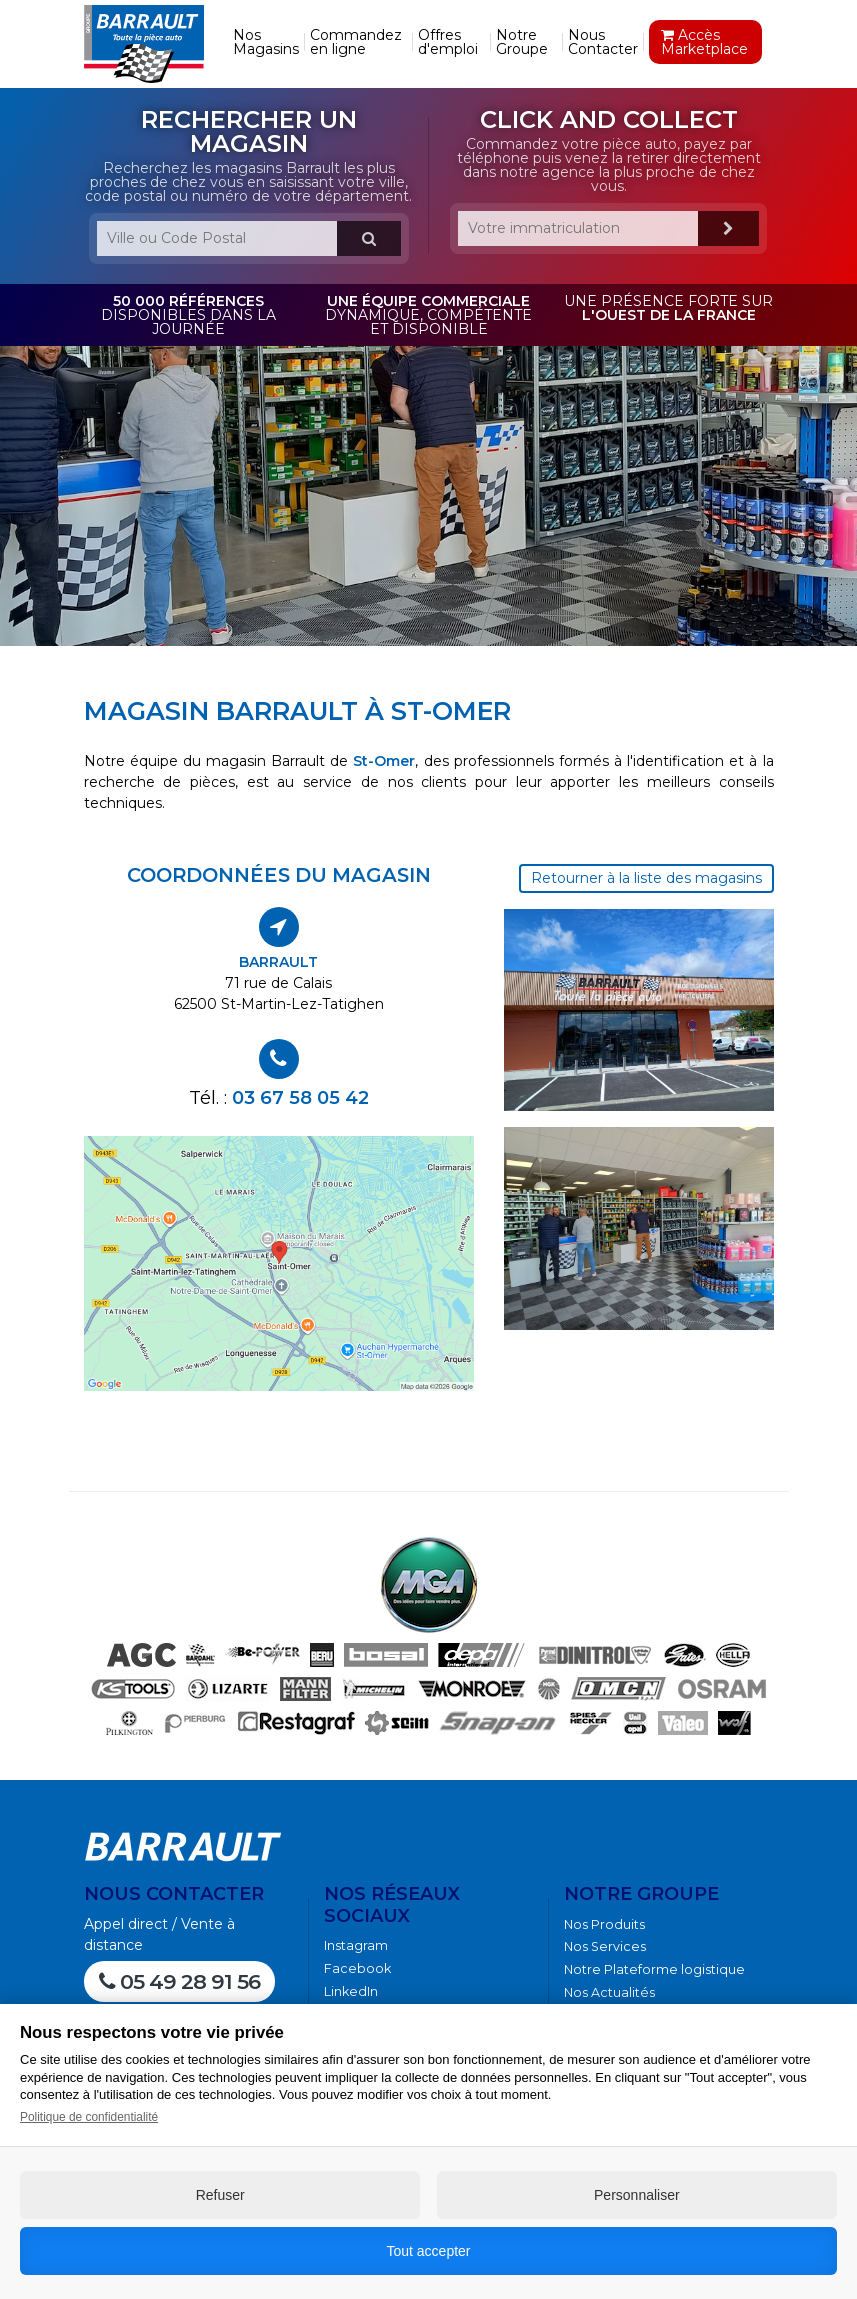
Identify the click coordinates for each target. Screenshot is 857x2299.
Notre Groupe (522, 42)
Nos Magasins (266, 42)
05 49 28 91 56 (179, 1981)
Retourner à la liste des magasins (646, 878)
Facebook (357, 1968)
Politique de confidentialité (89, 2117)
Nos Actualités (609, 1992)
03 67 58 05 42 (300, 1097)
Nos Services (605, 1946)
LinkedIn (351, 1991)
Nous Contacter (603, 42)
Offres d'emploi (448, 42)
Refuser (220, 2195)
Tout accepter (428, 2251)
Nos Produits (604, 1924)
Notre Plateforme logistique (654, 1969)
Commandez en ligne (356, 42)
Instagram (356, 1945)
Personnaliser (637, 2195)
